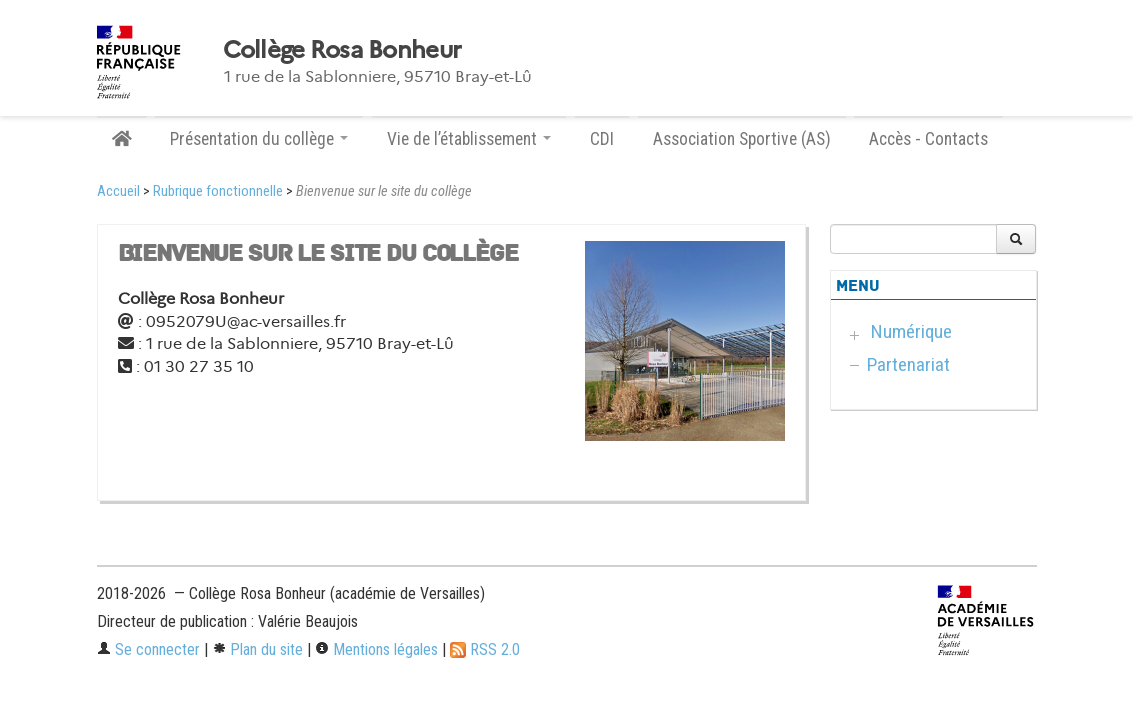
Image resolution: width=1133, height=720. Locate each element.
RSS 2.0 (485, 649)
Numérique (911, 331)
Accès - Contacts (928, 139)
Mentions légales (376, 649)
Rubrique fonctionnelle (218, 191)
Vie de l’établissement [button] (469, 139)
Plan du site (257, 649)
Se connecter (148, 649)
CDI (602, 139)
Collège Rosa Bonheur (342, 50)
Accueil (118, 191)
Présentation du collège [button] (259, 139)
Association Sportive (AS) (742, 139)
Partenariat (908, 364)
